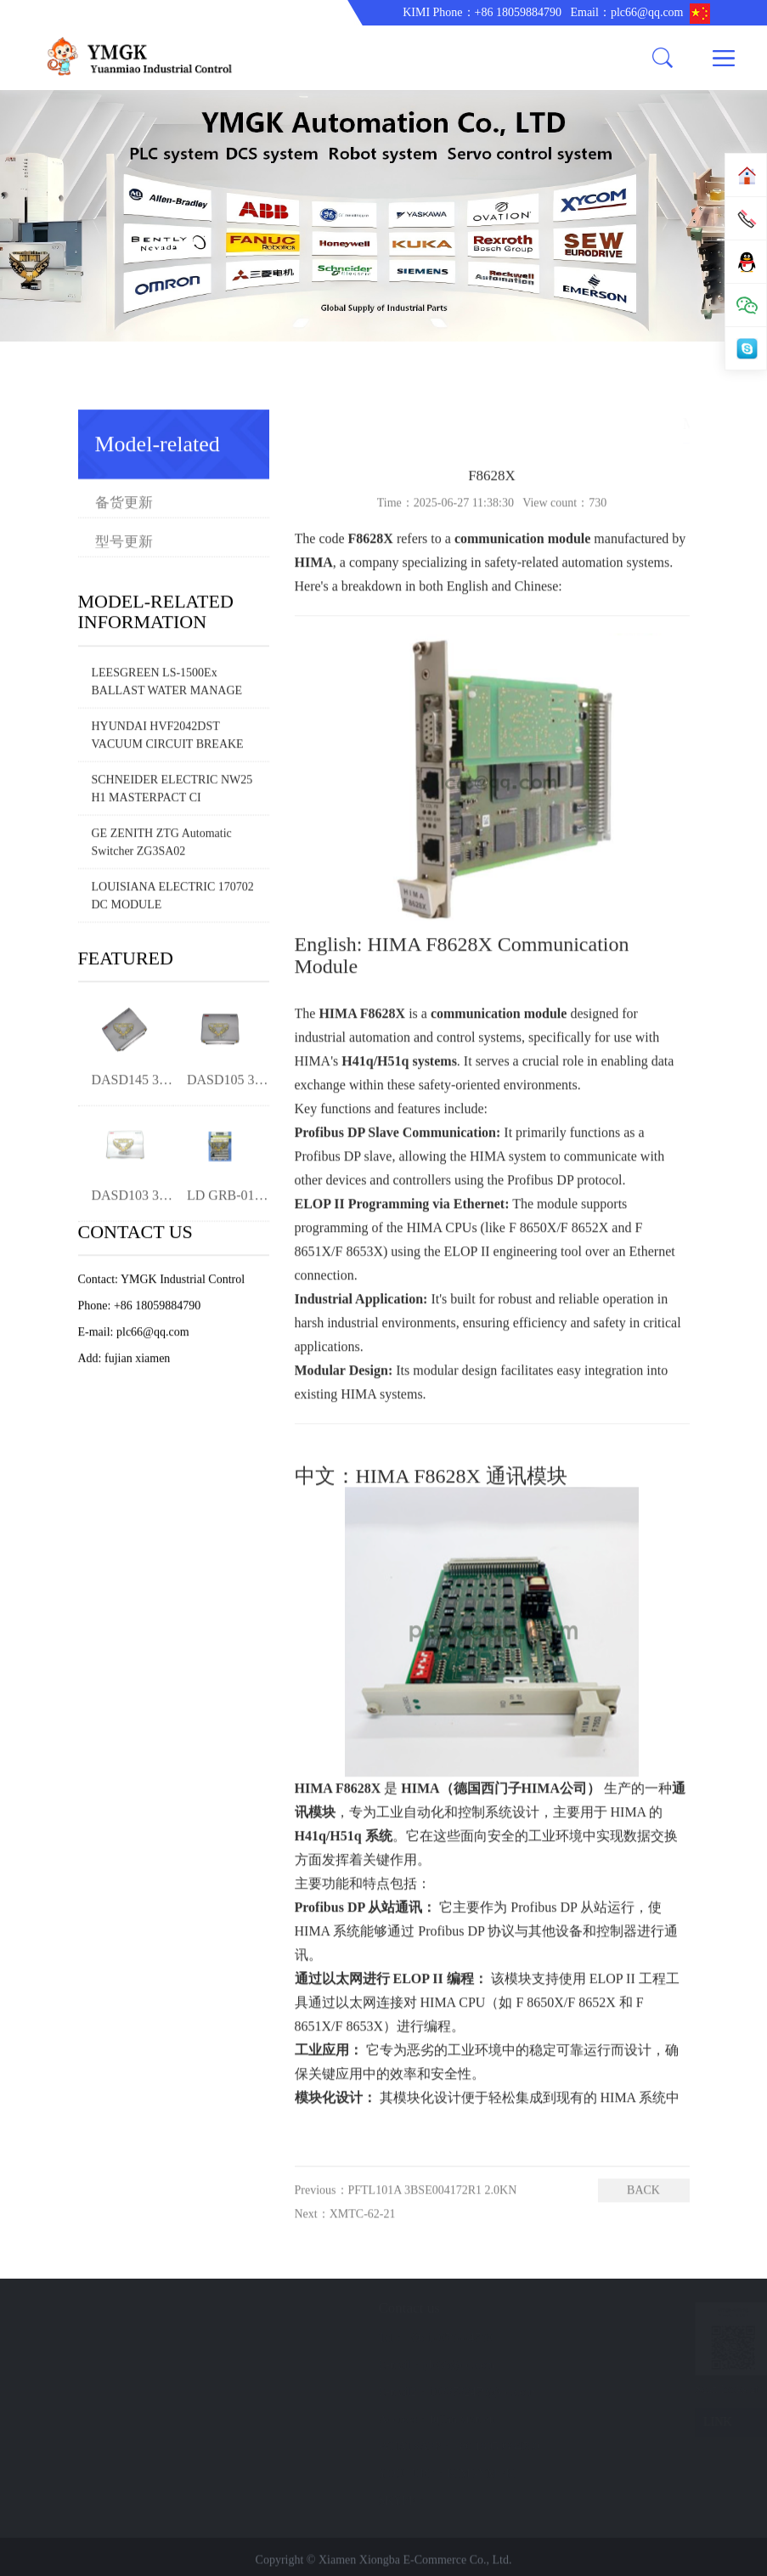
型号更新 (173, 488)
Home (547, 423)
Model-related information (643, 423)
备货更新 (124, 449)
